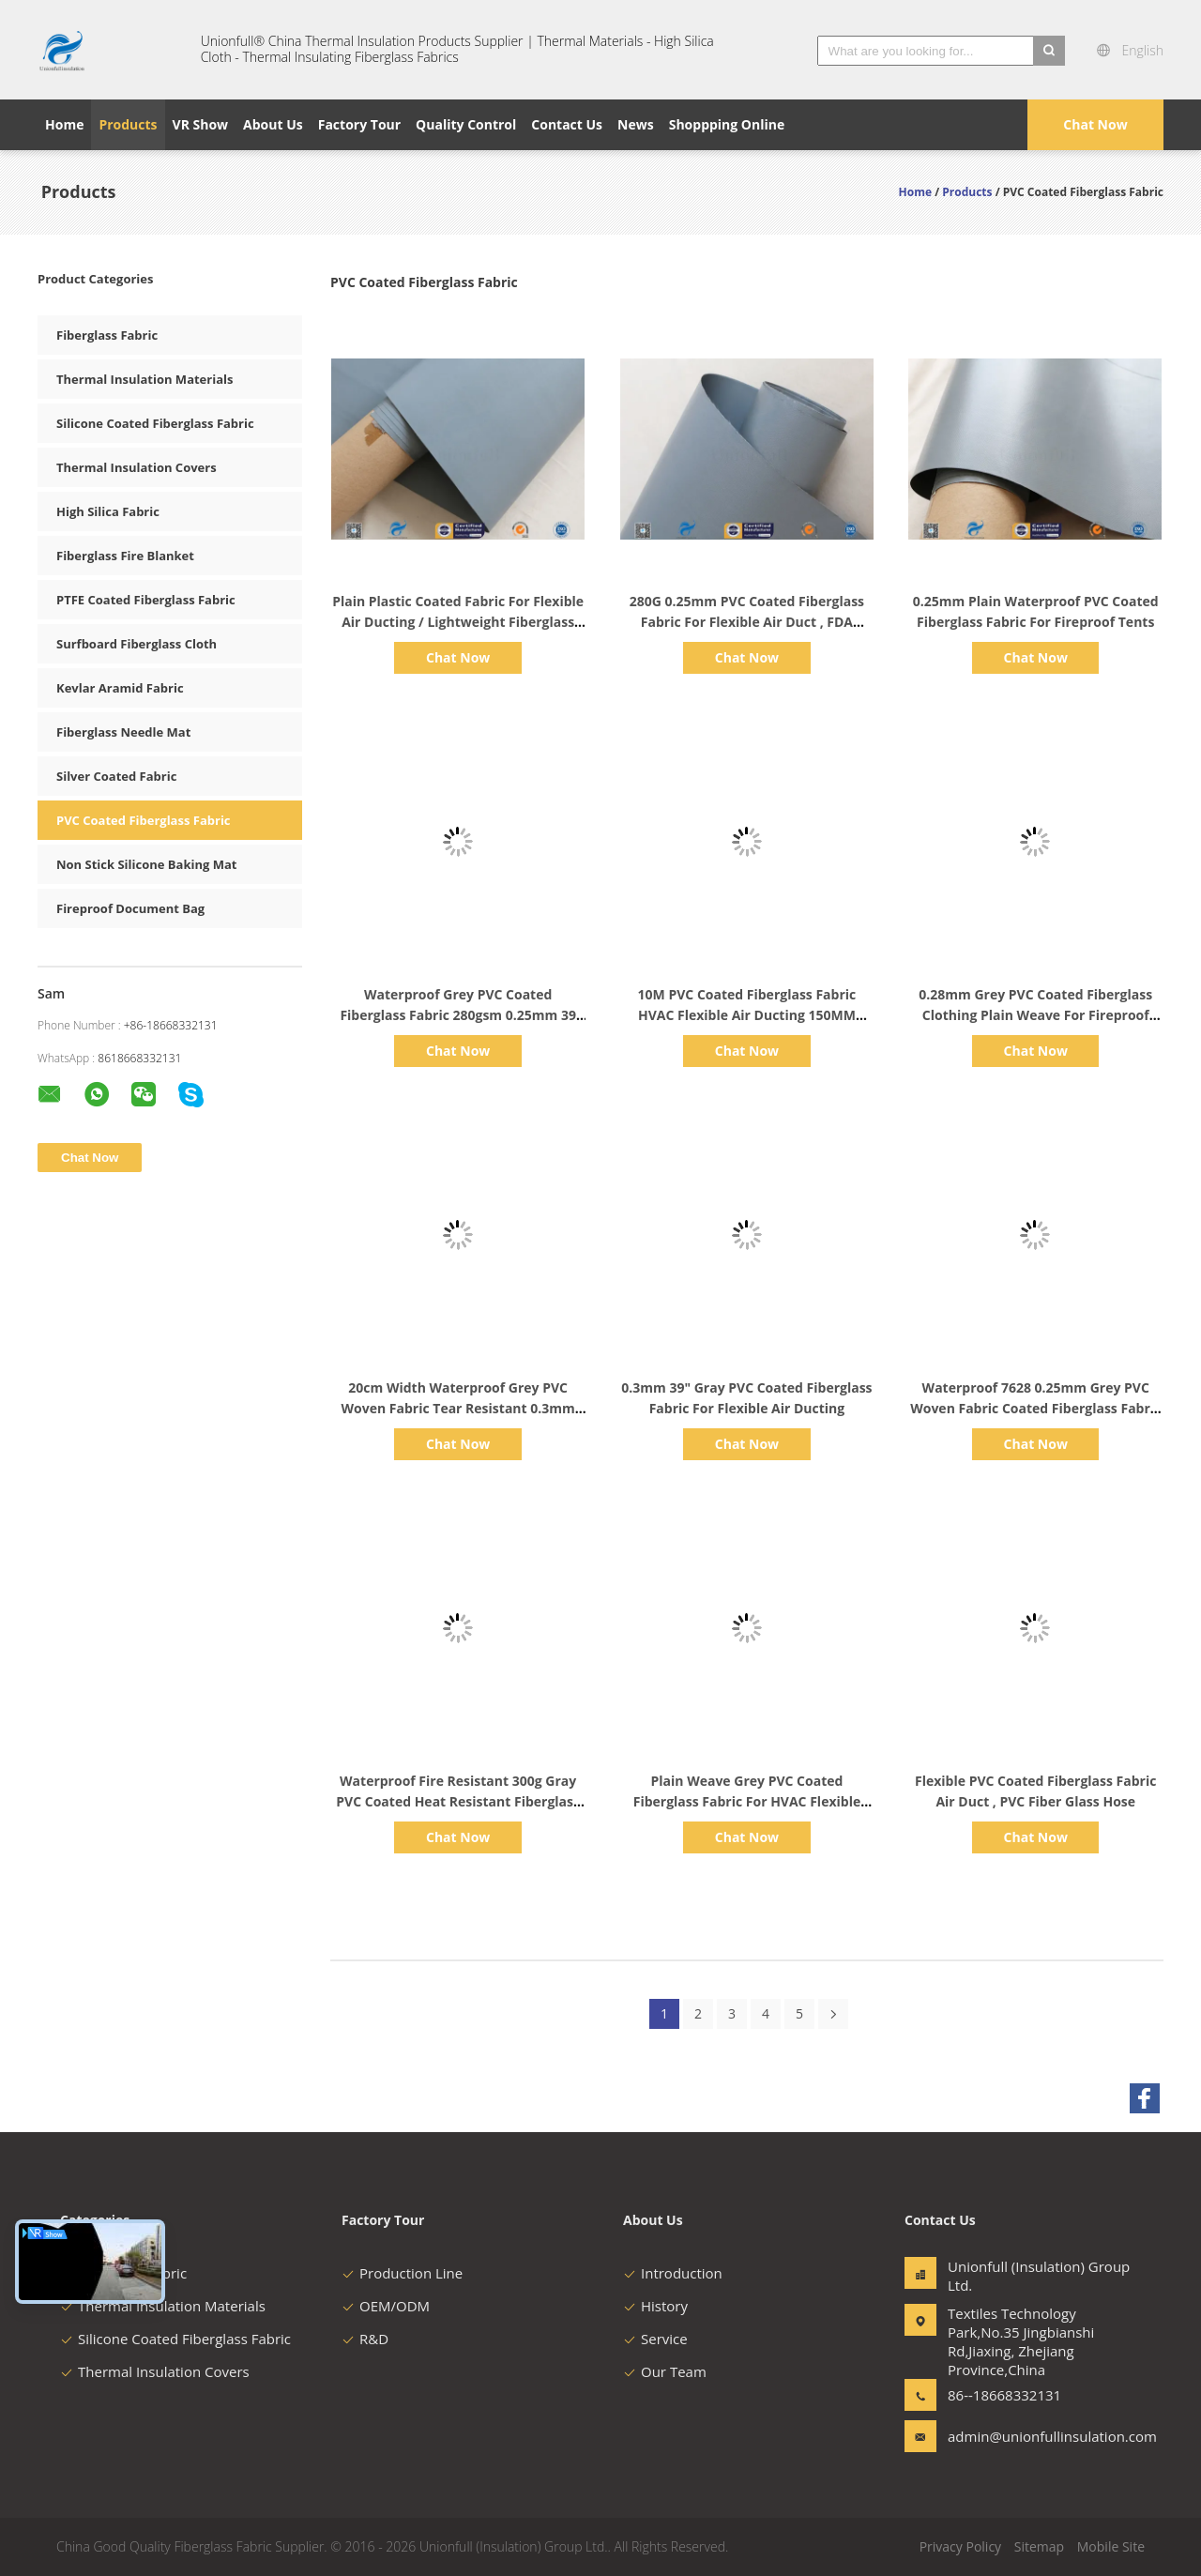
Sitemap (1039, 2546)
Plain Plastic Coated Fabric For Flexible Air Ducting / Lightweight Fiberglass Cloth (458, 621)
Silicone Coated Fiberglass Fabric (155, 423)
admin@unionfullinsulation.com (1007, 2436)
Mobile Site (1111, 2546)
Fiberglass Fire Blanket (125, 555)
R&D (365, 2338)
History (655, 2305)
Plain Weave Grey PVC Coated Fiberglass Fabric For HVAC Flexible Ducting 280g (746, 1801)
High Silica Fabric (108, 511)
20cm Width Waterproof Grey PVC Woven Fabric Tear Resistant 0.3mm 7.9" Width (458, 1408)
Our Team (665, 2371)
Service (655, 2338)
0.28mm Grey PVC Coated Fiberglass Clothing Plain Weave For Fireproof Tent (1035, 1014)
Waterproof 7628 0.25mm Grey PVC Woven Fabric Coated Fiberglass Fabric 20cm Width (1035, 1408)
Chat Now (1095, 124)
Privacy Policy (960, 2546)
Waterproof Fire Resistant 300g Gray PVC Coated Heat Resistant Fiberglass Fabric (458, 1801)
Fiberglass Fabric (107, 335)
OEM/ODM (386, 2305)
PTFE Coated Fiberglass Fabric (146, 599)
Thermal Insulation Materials (144, 379)
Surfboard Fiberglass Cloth (136, 643)
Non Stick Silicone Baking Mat (146, 864)
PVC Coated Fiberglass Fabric (143, 820)
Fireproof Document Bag (130, 908)
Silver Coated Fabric (116, 776)
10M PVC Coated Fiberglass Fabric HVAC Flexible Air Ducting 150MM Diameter (747, 1014)
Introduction (672, 2273)
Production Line (402, 2273)
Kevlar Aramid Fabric (120, 687)
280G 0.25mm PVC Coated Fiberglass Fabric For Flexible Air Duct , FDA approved (747, 621)
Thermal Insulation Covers (136, 467)
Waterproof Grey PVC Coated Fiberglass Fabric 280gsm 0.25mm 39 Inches (458, 1014)
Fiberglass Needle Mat (123, 732)
